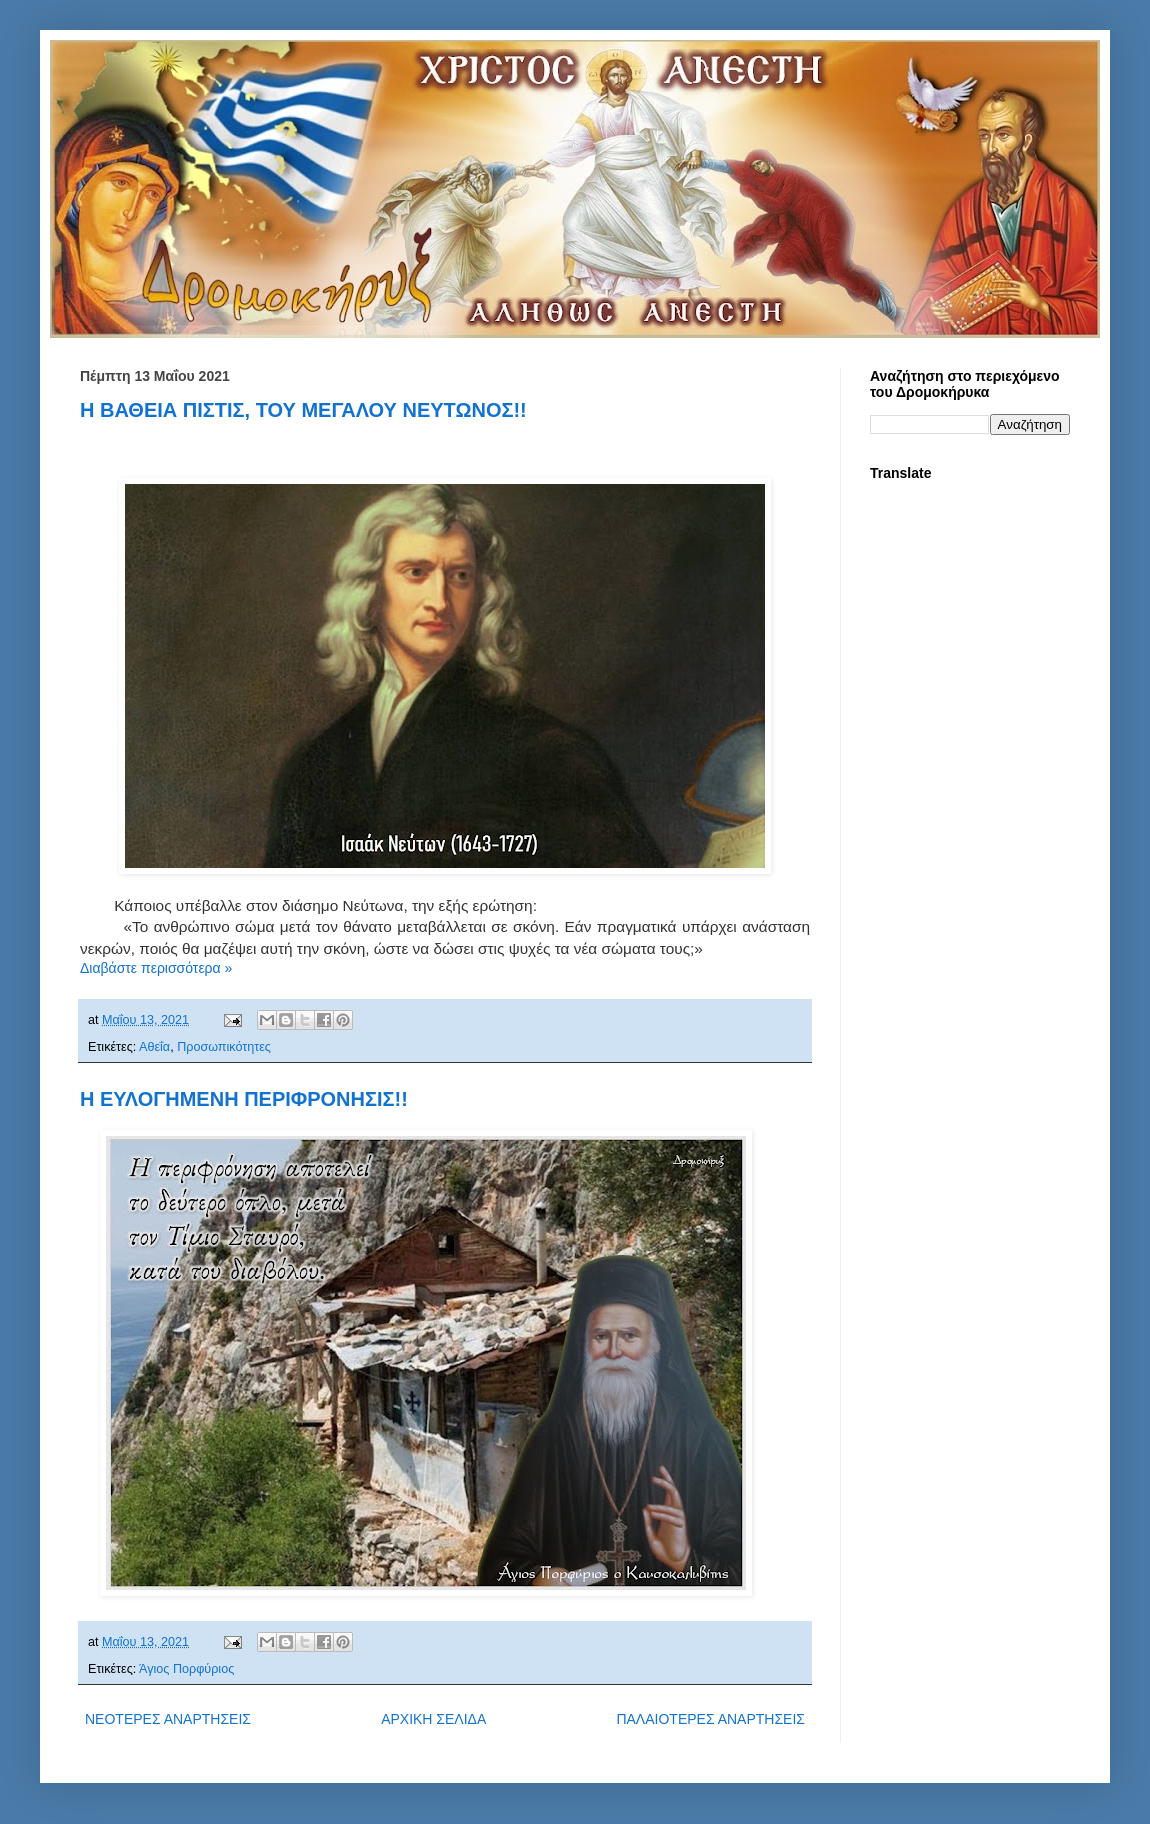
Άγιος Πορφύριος (186, 1669)
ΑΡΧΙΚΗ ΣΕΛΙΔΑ (433, 1719)
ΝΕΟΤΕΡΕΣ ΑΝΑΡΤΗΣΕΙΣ (168, 1719)
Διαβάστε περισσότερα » (156, 968)
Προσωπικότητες (224, 1047)
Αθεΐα (154, 1047)
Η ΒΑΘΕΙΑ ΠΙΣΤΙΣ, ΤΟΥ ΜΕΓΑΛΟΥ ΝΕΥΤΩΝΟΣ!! (303, 410)
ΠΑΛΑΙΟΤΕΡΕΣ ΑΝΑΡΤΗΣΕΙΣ (710, 1719)
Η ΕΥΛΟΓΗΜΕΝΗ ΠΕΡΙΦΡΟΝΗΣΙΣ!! (244, 1099)
